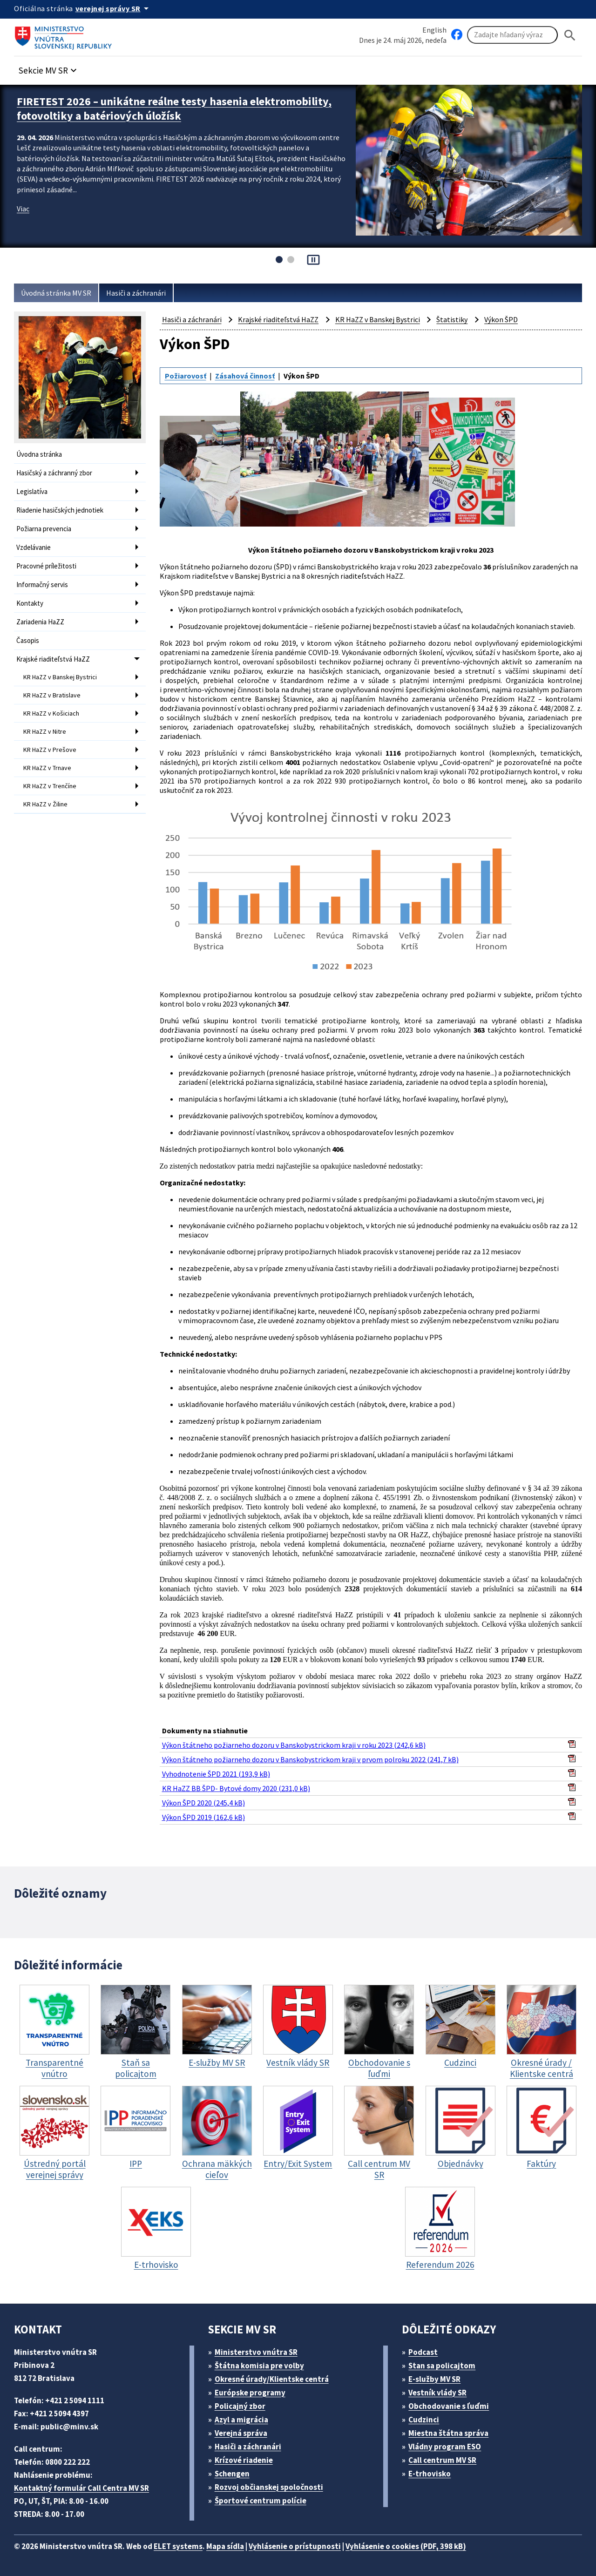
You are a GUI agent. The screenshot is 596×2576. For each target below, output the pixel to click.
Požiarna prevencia (43, 528)
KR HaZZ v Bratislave (52, 695)
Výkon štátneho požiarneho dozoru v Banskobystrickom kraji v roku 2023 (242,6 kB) (294, 1745)
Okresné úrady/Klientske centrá (272, 2379)
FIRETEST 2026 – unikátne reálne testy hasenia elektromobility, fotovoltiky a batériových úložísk (174, 108)
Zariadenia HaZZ (40, 621)
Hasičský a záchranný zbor (54, 472)
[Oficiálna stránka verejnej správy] (113, 8)
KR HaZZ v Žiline (45, 804)
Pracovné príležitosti (46, 565)
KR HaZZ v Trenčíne (49, 786)
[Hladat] (570, 35)
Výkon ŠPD (501, 319)
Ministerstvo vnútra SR (256, 2352)
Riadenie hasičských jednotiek (59, 510)
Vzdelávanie (33, 547)
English (434, 29)
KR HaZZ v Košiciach (51, 713)
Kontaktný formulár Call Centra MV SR (81, 2488)
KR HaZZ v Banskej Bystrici (60, 677)
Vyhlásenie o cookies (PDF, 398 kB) (405, 2546)
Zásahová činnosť (245, 375)
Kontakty (29, 603)
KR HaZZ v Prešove (49, 749)
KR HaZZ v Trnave (47, 768)
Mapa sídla (225, 2546)
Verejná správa (241, 2433)
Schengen (232, 2473)
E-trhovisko (429, 2473)
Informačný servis (42, 584)
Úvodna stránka (39, 454)
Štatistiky (451, 319)
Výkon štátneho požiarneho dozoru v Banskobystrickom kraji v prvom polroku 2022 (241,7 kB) (310, 1759)
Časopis (27, 640)
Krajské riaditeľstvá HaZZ (53, 659)
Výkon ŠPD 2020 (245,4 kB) (203, 1802)
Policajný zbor (240, 2406)
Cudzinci (423, 2419)
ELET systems (178, 2546)
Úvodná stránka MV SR (56, 292)
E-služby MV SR (434, 2379)
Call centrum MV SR (442, 2460)
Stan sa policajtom (441, 2365)
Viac (23, 208)
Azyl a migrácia (241, 2419)
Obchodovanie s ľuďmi (448, 2406)
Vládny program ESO (444, 2446)
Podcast (423, 2352)
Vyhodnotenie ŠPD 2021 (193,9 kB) (216, 1773)
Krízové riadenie (244, 2460)
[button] (49, 67)
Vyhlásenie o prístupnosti (295, 2546)
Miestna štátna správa (448, 2433)
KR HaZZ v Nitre (44, 731)
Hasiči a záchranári (136, 292)
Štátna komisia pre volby (259, 2365)
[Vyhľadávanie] (512, 35)
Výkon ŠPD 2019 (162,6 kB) (203, 1817)
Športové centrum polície (260, 2500)
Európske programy (250, 2392)
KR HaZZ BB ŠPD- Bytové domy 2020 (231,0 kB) (236, 1788)
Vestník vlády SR (437, 2392)
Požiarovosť (185, 375)
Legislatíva (31, 491)
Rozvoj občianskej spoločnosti (269, 2487)
